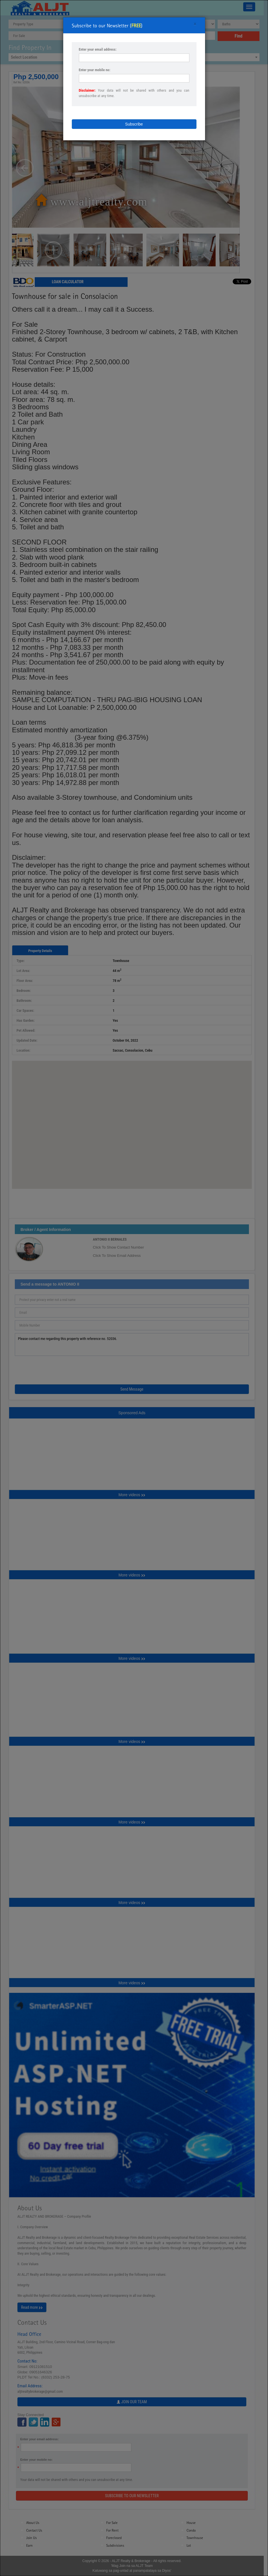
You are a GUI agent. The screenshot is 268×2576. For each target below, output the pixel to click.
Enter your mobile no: (95, 70)
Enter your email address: (97, 49)
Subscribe (134, 124)
